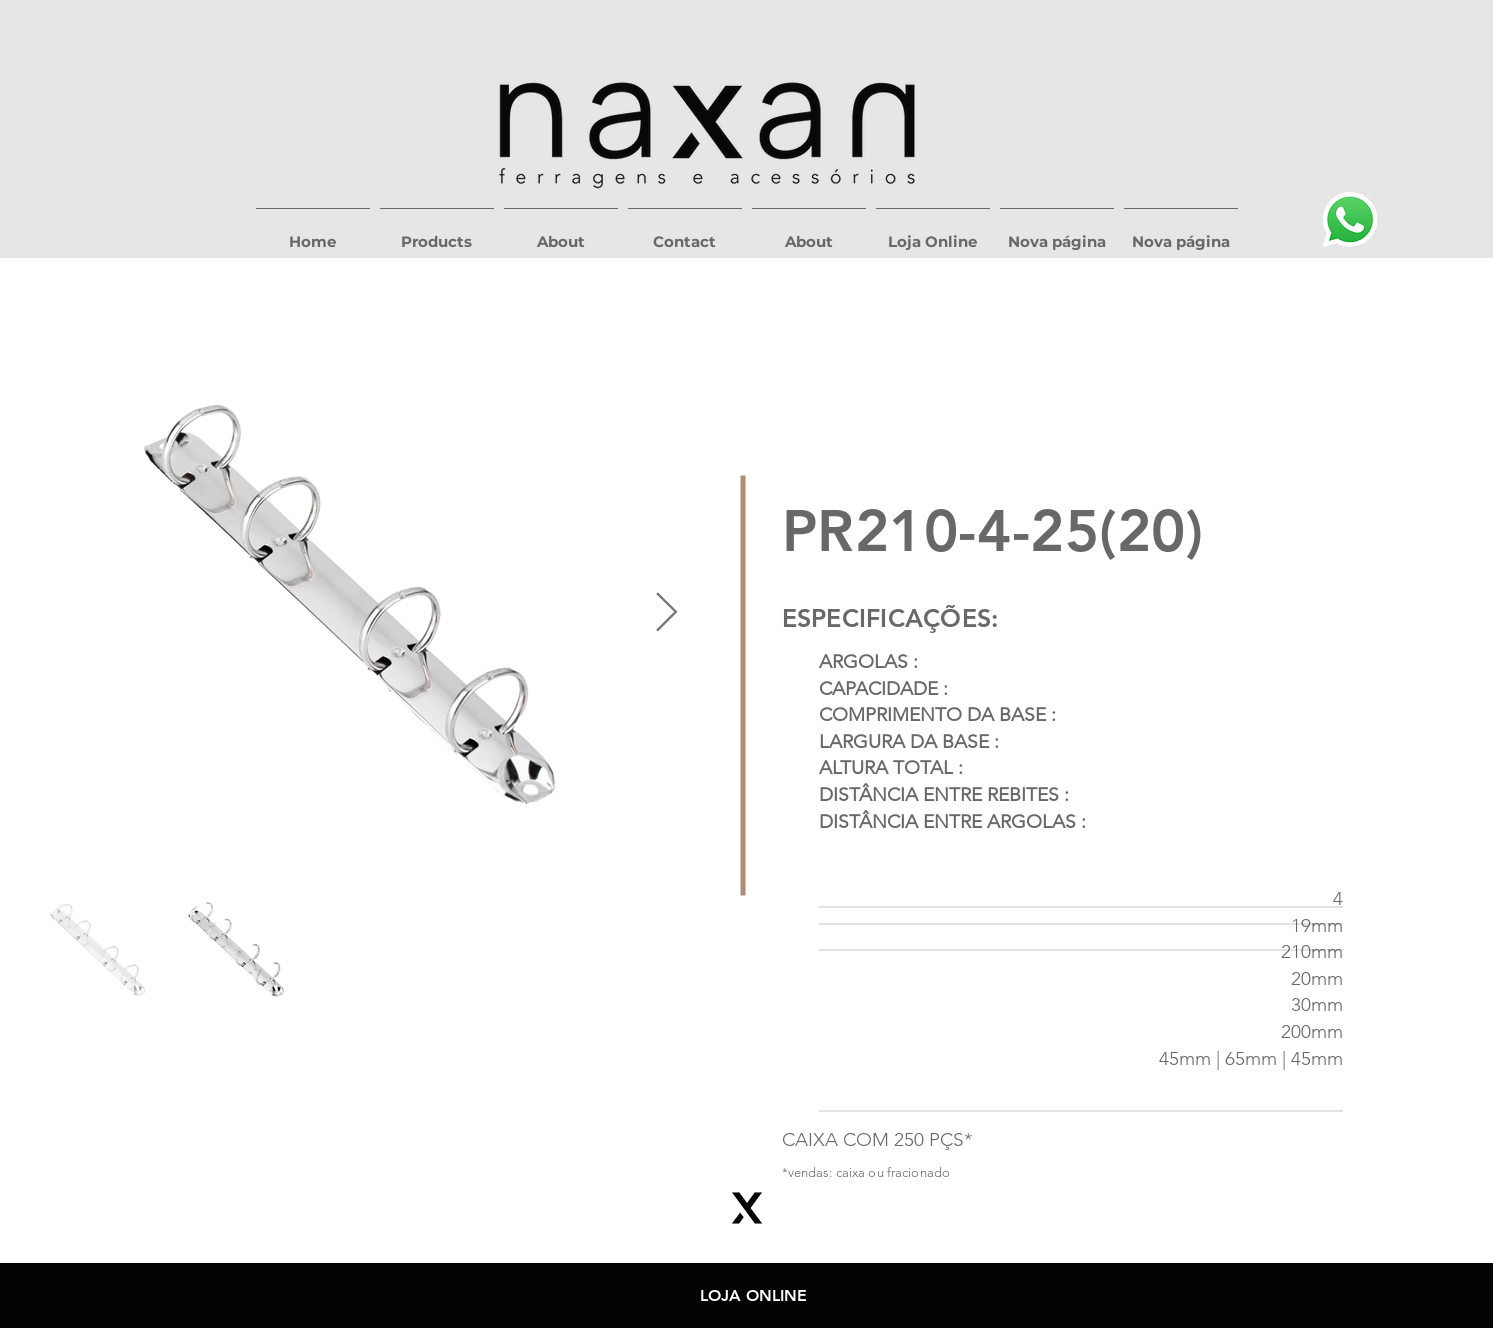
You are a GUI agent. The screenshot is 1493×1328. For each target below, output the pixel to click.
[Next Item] (666, 614)
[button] (437, 233)
